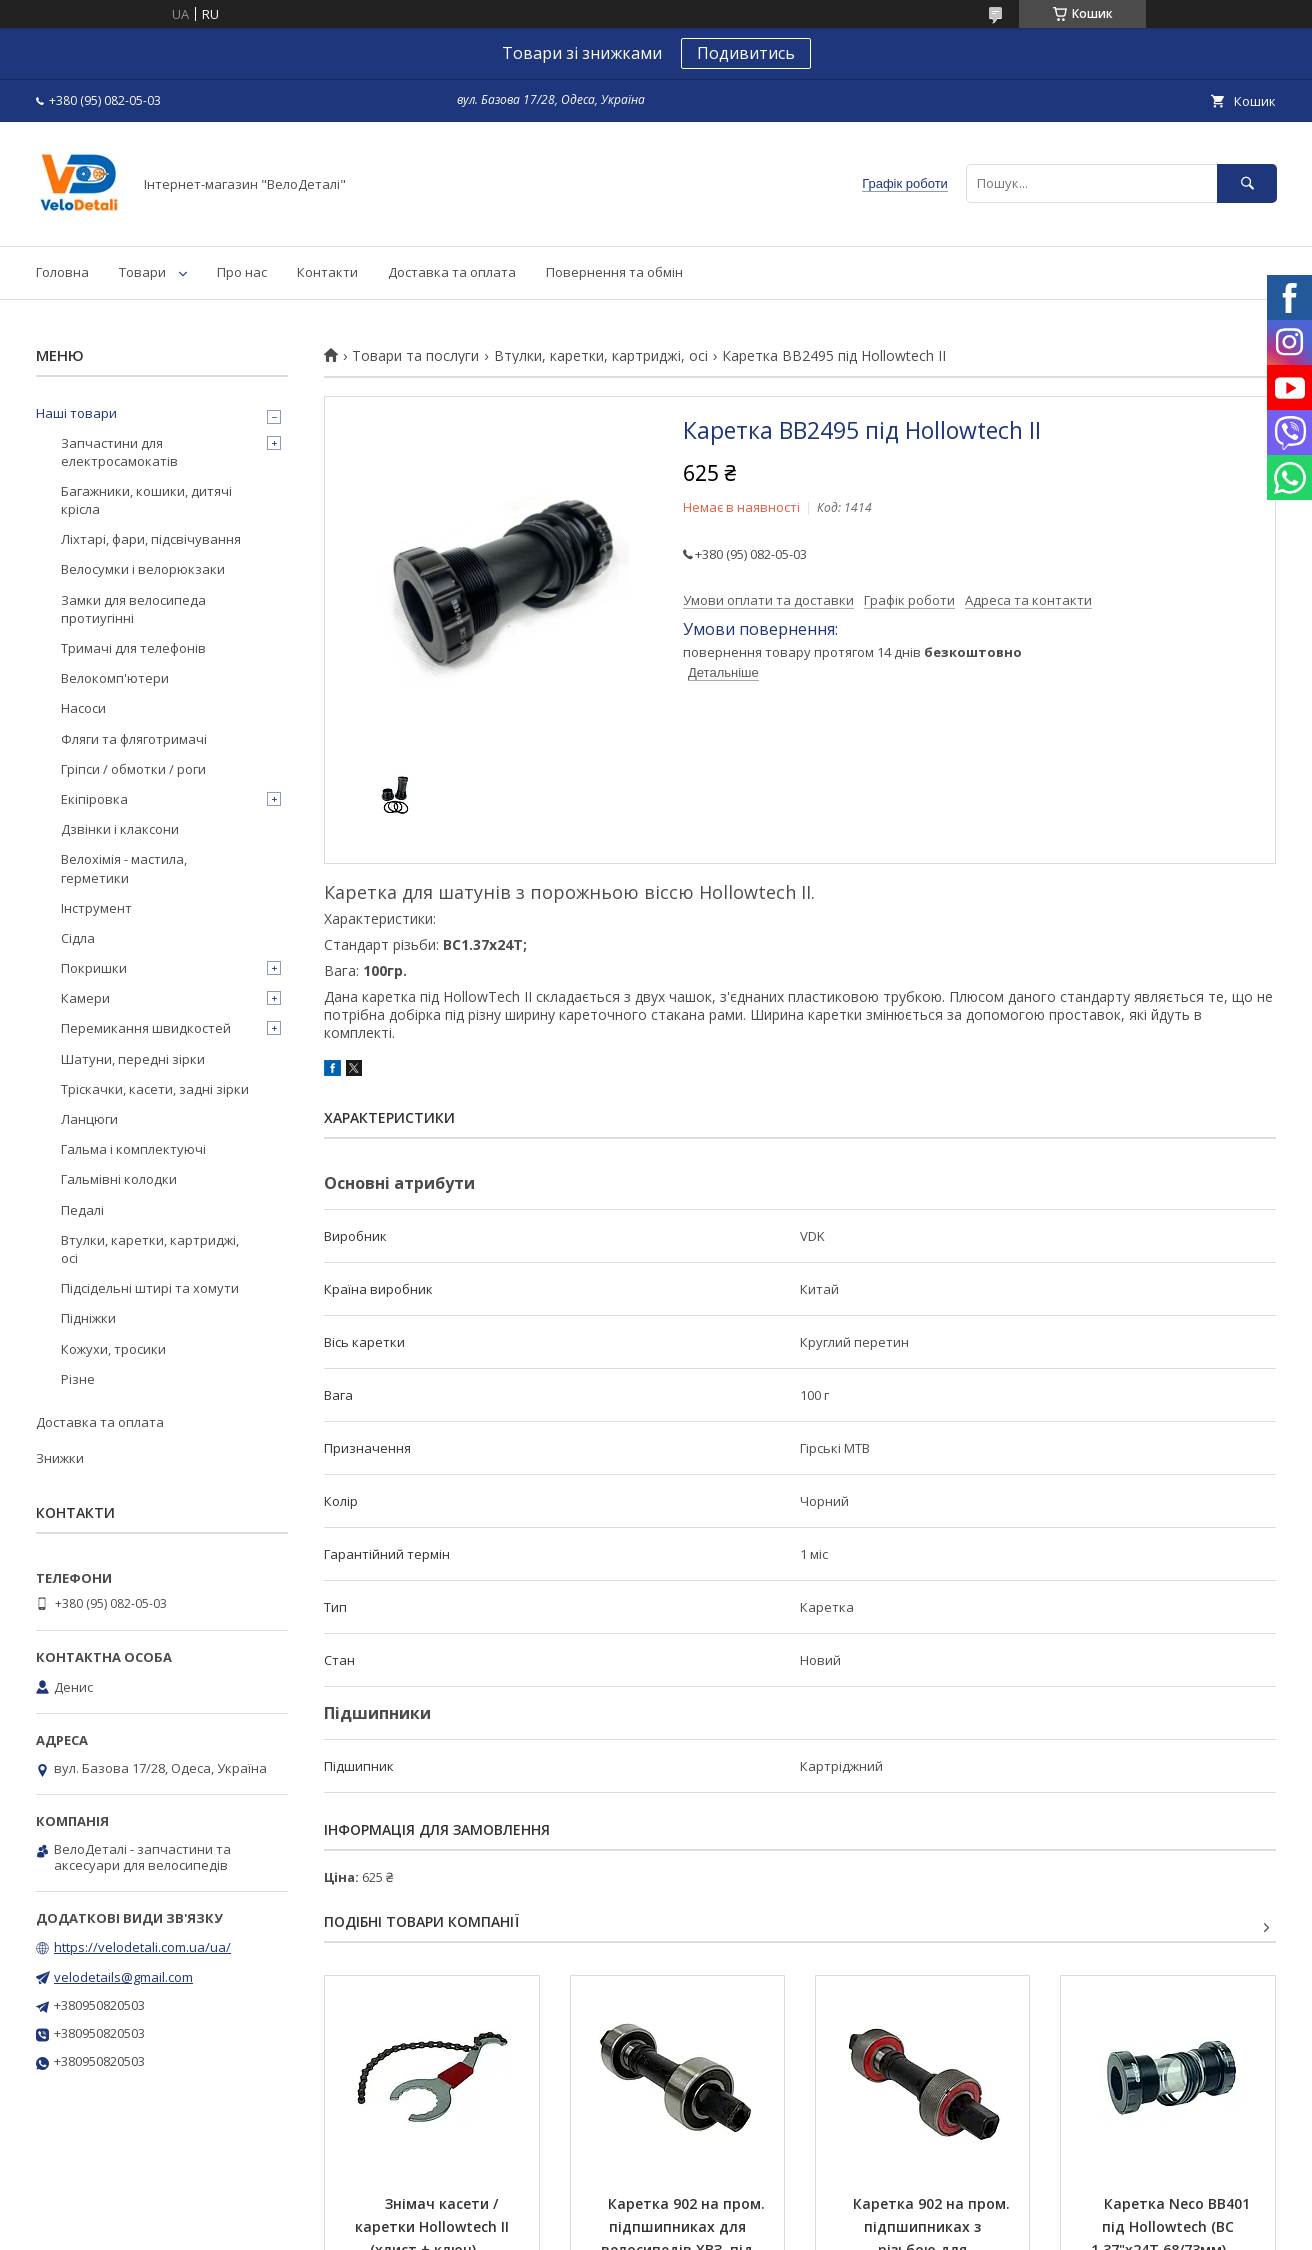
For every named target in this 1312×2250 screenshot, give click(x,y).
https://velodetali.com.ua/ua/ (142, 1947)
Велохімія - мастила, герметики (124, 868)
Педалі (82, 1210)
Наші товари (76, 413)
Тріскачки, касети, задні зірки (155, 1089)
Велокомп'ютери (115, 678)
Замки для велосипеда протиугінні (133, 609)
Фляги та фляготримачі (134, 739)
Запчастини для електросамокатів (119, 452)
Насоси (83, 708)
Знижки (60, 1458)
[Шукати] (1247, 183)
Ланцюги (89, 1119)
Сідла (78, 938)
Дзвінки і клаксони (120, 829)
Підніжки (88, 1318)
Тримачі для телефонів (133, 648)
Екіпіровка (94, 799)
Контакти (327, 272)
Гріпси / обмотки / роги (133, 769)
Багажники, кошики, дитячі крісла (146, 500)
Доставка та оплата (452, 272)
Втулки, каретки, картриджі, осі (601, 356)
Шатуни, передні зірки (133, 1059)
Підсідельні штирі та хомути (150, 1288)
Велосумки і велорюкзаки (143, 569)
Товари (142, 272)
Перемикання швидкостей (146, 1028)
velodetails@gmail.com (123, 1977)
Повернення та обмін (614, 272)
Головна (62, 272)
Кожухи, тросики (113, 1349)
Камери (85, 998)
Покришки (94, 968)
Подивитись (746, 53)
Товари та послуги (415, 356)
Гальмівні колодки (119, 1179)
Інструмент (96, 908)
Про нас (242, 272)
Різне (78, 1379)
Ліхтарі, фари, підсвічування (151, 539)
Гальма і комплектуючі (133, 1149)
